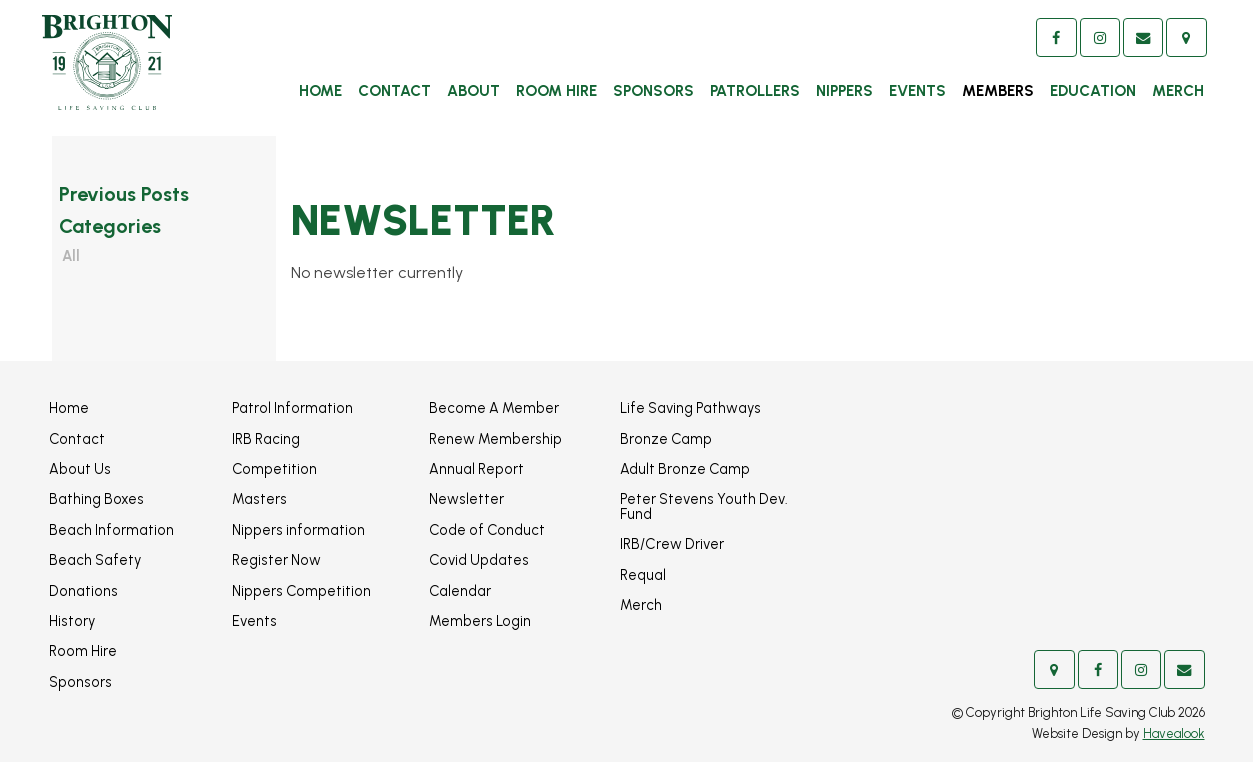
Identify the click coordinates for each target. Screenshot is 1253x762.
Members (998, 91)
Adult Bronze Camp (685, 469)
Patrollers (755, 91)
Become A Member (494, 408)
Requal (643, 575)
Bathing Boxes (96, 499)
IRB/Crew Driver (672, 544)
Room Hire (556, 91)
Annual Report (476, 469)
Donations (83, 591)
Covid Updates (479, 560)
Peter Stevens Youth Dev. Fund (704, 506)
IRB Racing (266, 439)
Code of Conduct (487, 530)
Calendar (460, 591)
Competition (274, 469)
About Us (80, 469)
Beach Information (111, 530)
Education (1093, 91)
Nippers (844, 91)
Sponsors (653, 91)
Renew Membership (495, 439)
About (473, 91)
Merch (1178, 91)
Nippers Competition (301, 591)
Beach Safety (95, 560)
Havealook (1174, 733)
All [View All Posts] (71, 256)
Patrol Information (292, 408)
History (72, 621)
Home (320, 91)
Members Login (480, 621)
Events (917, 91)
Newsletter (466, 499)
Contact (394, 91)
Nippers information (298, 530)
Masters (259, 499)
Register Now (276, 560)
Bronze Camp (666, 439)
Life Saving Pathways (690, 408)
